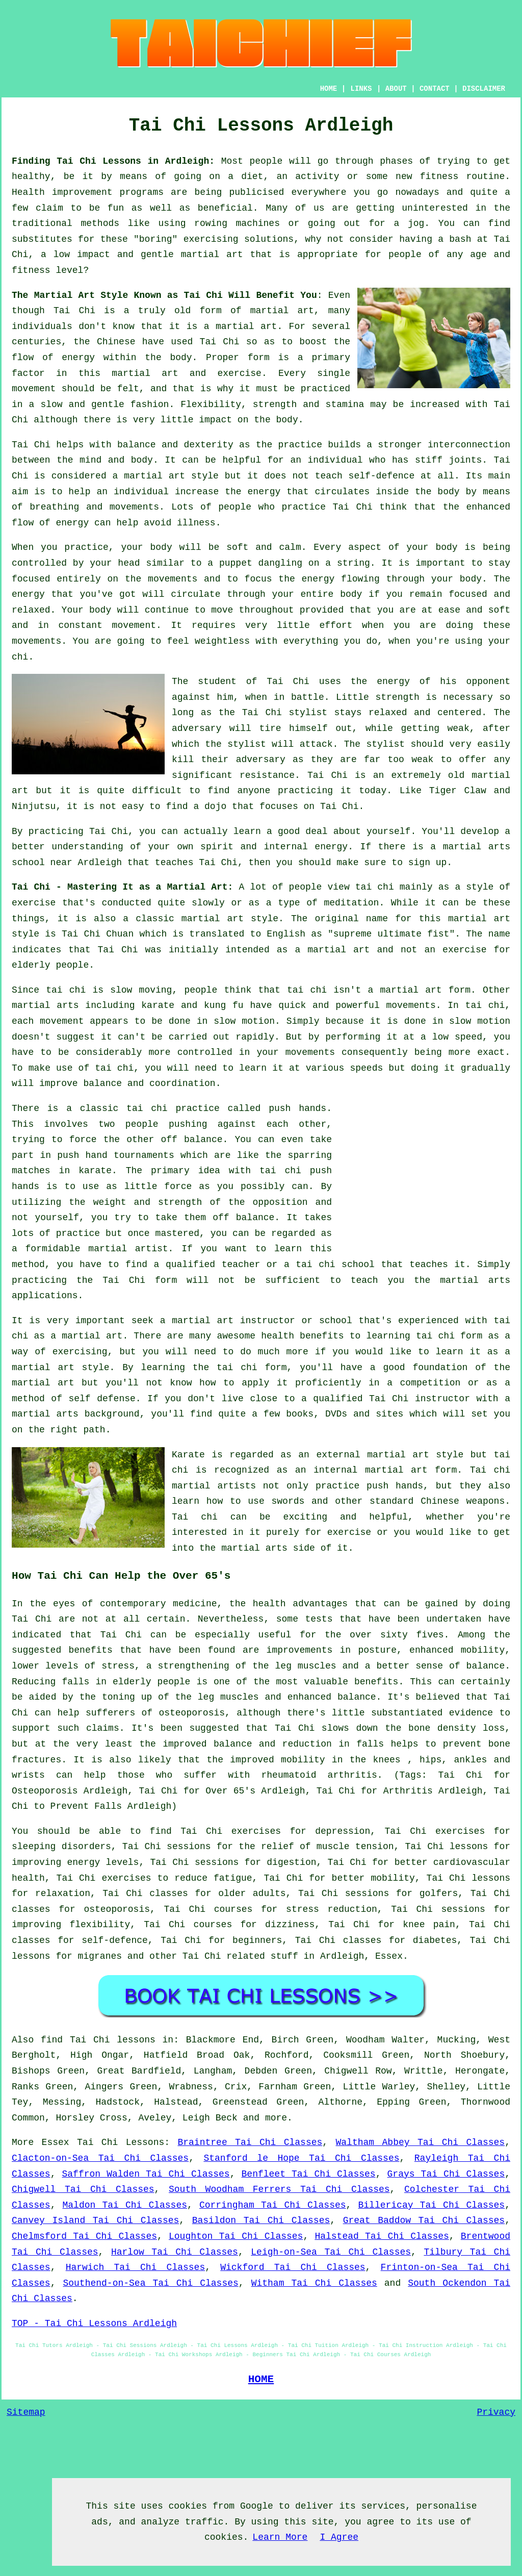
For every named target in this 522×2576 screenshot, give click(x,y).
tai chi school (335, 1264)
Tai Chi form (139, 1280)
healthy (31, 176)
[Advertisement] (424, 1172)
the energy (306, 579)
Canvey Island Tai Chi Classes (95, 2220)
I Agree (339, 2537)
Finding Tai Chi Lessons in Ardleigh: (113, 161)
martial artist (128, 1249)
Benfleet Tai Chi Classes (309, 2174)
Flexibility (210, 404)
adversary (196, 728)
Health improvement (62, 192)
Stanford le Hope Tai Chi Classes (301, 2158)
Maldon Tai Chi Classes (125, 2205)
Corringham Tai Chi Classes (272, 2205)
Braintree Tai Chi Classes (249, 2142)
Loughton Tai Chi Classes (236, 2236)
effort (336, 625)
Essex (389, 1956)
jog (416, 223)
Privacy (496, 2412)
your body (146, 547)
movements (410, 1005)
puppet (235, 563)
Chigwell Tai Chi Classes (83, 2189)
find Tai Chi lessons (98, 2040)
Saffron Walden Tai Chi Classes (146, 2174)
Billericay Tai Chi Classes (431, 2205)
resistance (267, 775)
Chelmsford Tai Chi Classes (84, 2236)
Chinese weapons (463, 1501)
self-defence (382, 476)
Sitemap (26, 2412)
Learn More (279, 2537)
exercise (239, 373)
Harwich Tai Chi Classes (135, 2267)
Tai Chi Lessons (120, 2142)
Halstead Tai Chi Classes (382, 2236)
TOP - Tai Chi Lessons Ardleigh (94, 2323)
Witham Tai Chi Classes (314, 2283)
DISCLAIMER (483, 89)
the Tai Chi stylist (273, 713)
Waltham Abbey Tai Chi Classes (420, 2142)
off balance (191, 1139)
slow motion (244, 1021)
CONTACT (435, 89)
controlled (204, 1052)
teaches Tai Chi (196, 862)
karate (95, 1171)
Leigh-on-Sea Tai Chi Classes (331, 2252)
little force (158, 1186)
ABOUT (396, 89)
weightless (222, 641)
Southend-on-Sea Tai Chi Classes (150, 2283)
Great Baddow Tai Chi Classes (424, 2220)
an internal (326, 1470)
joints (465, 460)
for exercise (338, 1532)
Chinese (116, 342)
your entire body (317, 594)
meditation (351, 903)
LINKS (361, 89)
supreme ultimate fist (391, 934)
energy (264, 492)
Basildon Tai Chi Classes (261, 2220)
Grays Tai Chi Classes (446, 2174)
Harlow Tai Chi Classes (174, 2252)
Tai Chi (74, 311)
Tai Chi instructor (419, 1399)
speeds (366, 1068)
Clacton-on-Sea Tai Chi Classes (100, 2158)
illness (196, 523)
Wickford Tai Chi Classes (292, 2267)
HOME (328, 89)
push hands (297, 1108)
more (276, 2118)
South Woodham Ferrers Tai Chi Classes (279, 2189)
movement (34, 389)
